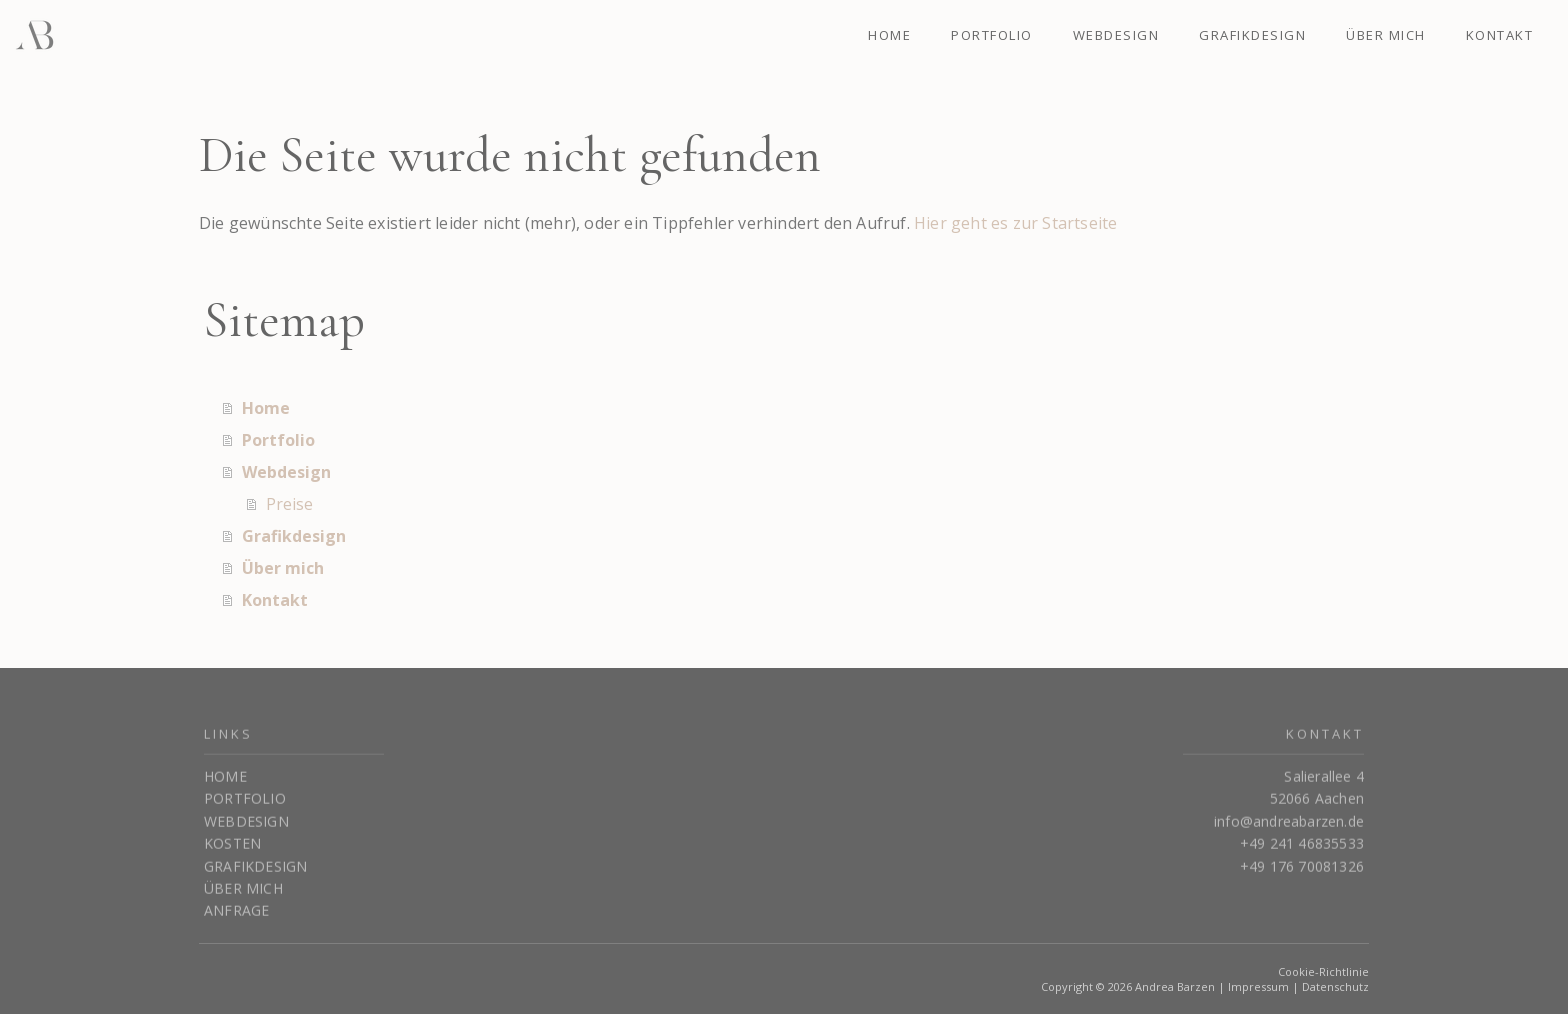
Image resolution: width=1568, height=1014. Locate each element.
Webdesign (1116, 35)
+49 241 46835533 (1302, 850)
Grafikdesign (1252, 35)
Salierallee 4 (1324, 783)
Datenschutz (1335, 986)
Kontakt (1500, 35)
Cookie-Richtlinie (1323, 971)
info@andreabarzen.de (1289, 828)
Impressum (1258, 986)
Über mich (1386, 35)
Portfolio (992, 35)
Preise (289, 504)
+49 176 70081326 (1302, 873)
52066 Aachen (1317, 805)
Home (889, 35)
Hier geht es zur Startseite (1015, 223)
